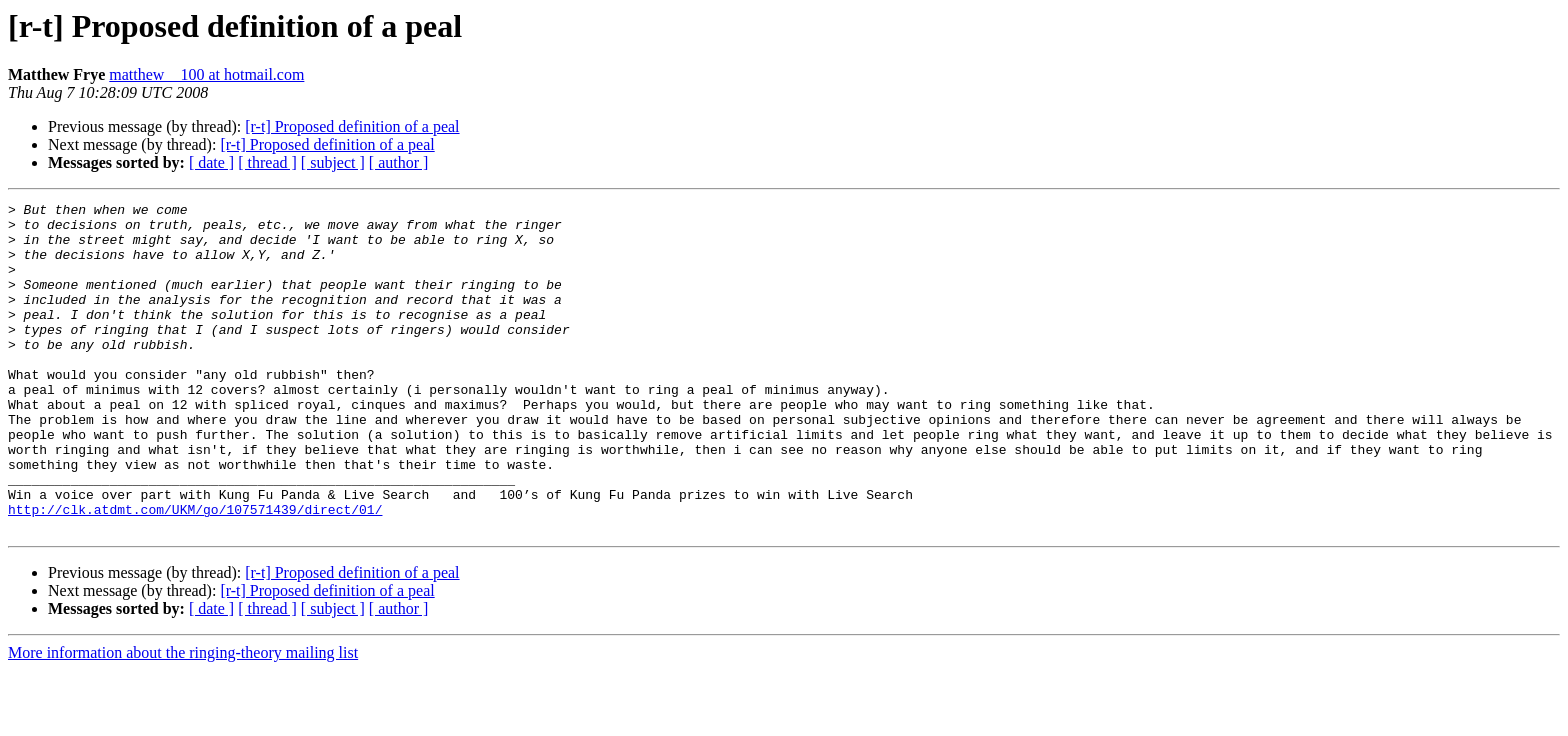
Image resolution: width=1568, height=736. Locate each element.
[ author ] (399, 162)
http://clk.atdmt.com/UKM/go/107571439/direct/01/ (195, 572)
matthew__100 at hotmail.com (206, 74)
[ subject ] (333, 162)
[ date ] (211, 162)
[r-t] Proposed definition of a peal (352, 126)
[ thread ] (267, 162)
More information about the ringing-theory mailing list (183, 718)
